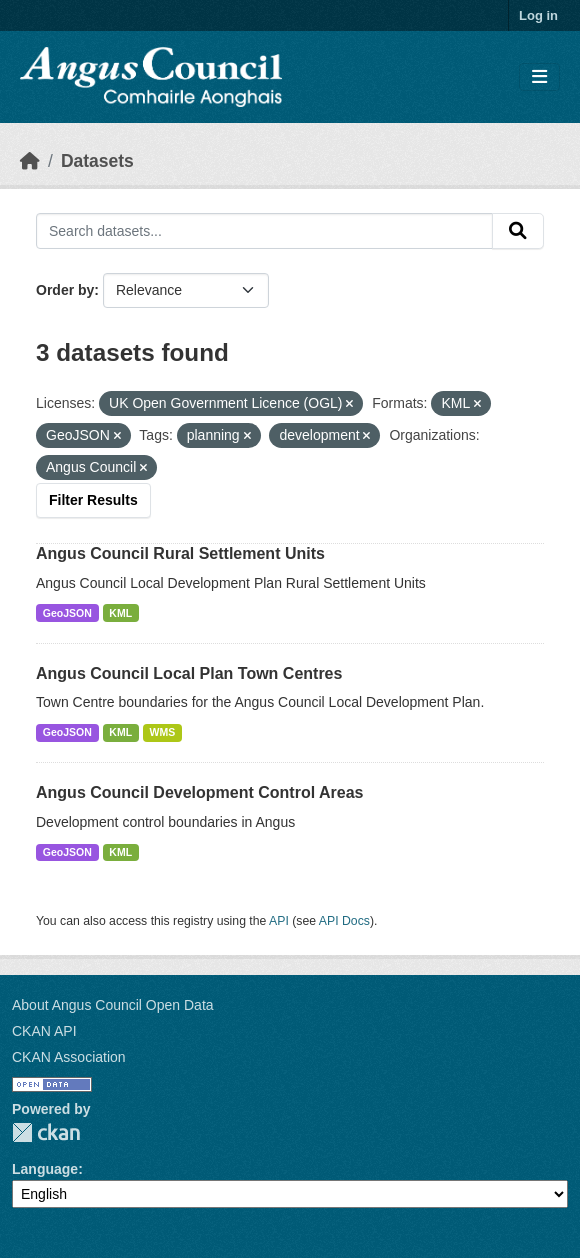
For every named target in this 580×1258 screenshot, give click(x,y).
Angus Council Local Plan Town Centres (189, 673)
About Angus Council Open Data (113, 1005)
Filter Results (93, 500)
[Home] (30, 161)
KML (120, 613)
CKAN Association (69, 1057)
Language (45, 1169)
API (279, 921)
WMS (163, 732)
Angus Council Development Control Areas (199, 792)
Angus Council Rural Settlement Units (180, 553)
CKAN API (44, 1031)
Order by (65, 290)
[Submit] (518, 231)
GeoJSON (67, 613)
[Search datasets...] (264, 231)
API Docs (344, 921)
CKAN (46, 1132)
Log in (538, 15)
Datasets (97, 161)
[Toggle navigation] (539, 77)
